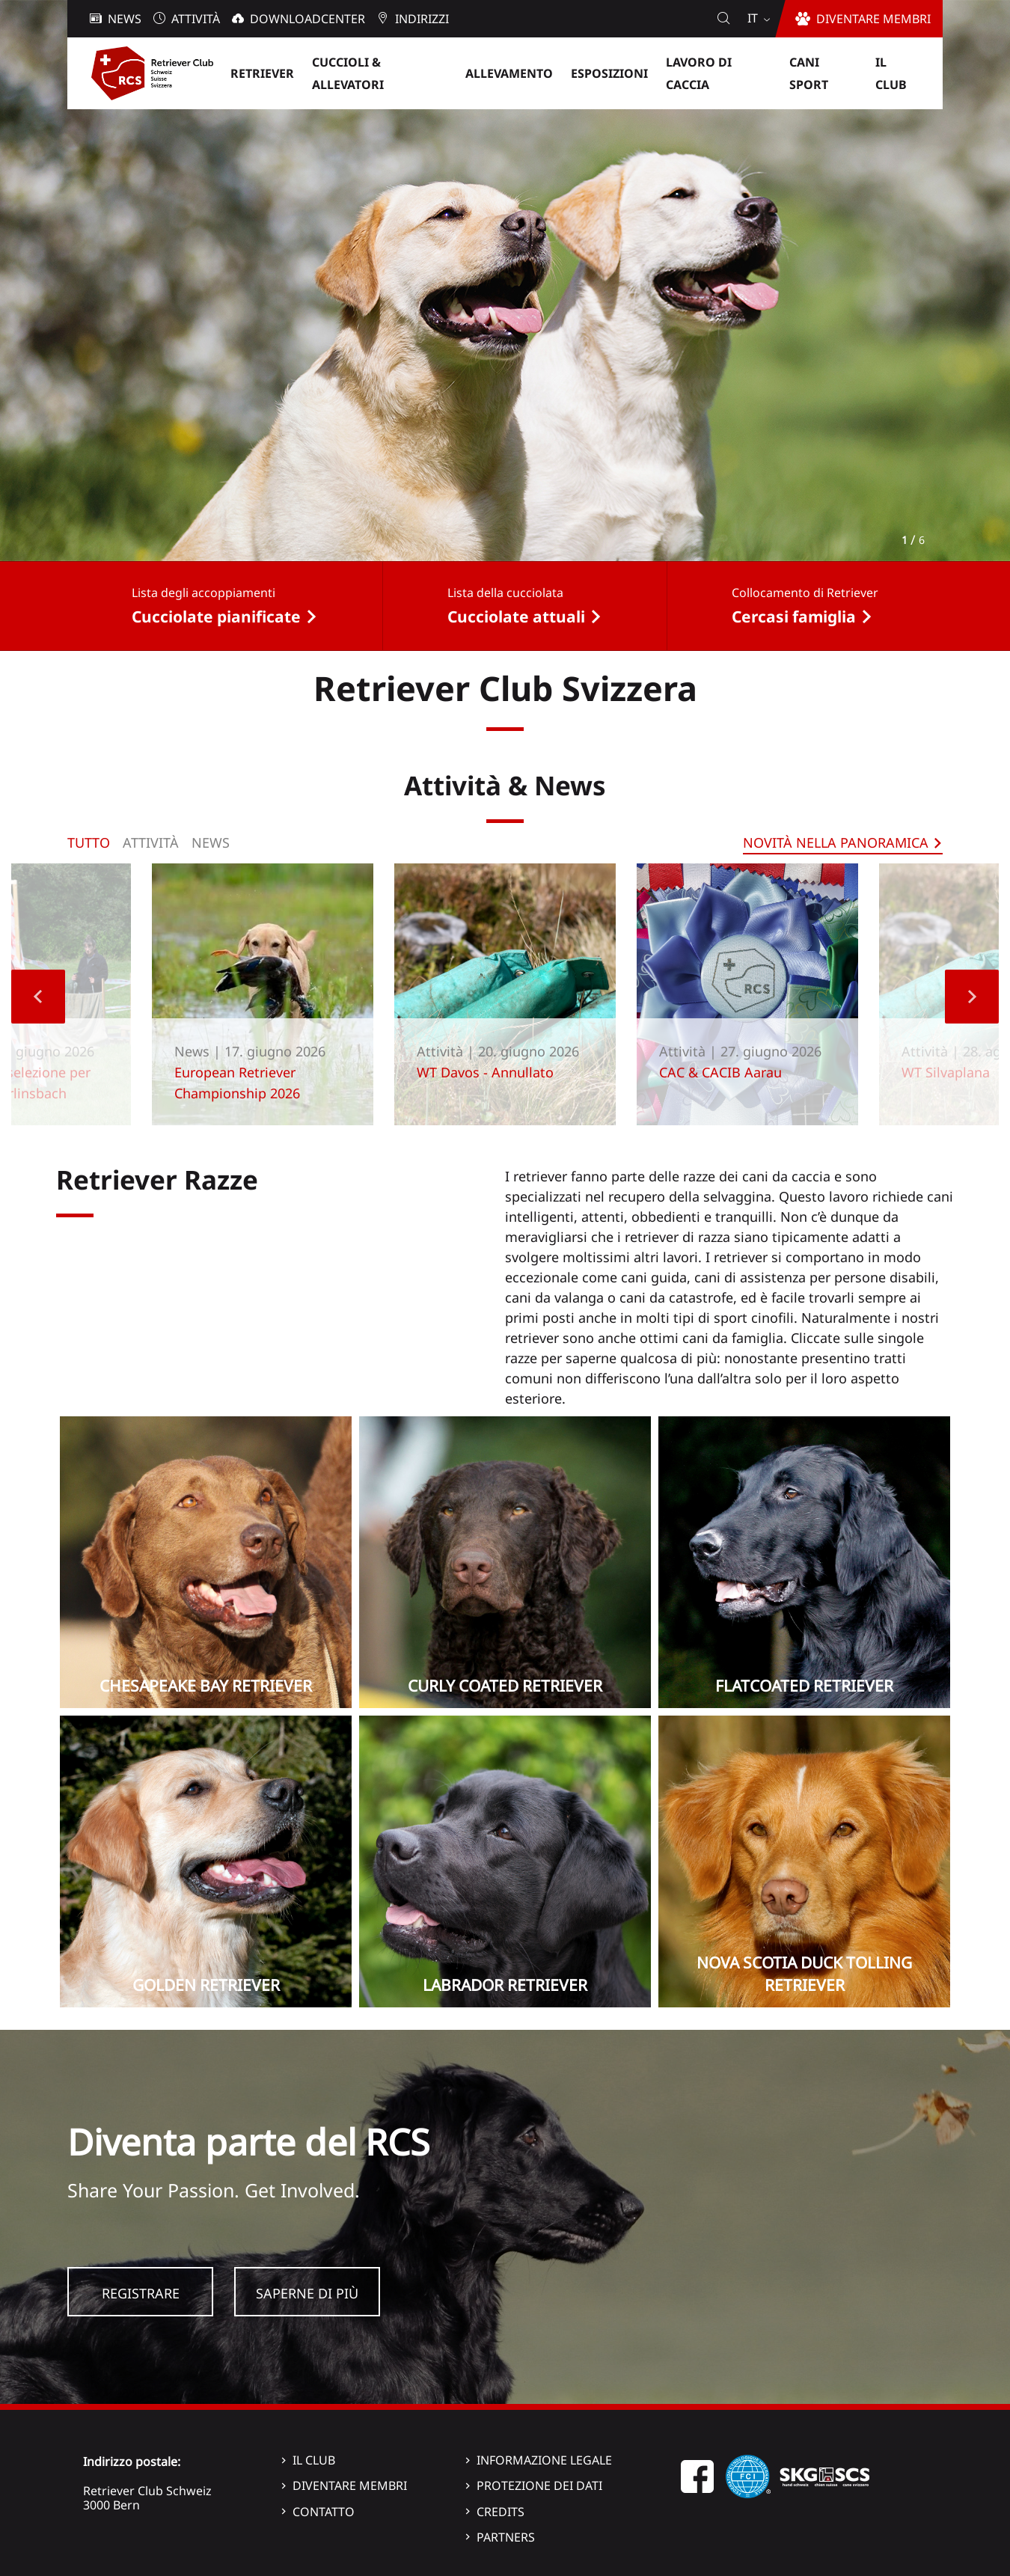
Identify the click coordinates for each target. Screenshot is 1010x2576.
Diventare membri (350, 2485)
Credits (500, 2511)
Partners (506, 2537)
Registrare (141, 2293)
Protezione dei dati (539, 2485)
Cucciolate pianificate (216, 616)
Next (972, 997)
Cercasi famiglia (794, 616)
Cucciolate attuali (516, 616)
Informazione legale (544, 2460)
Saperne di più (307, 2293)
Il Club (314, 2460)
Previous (38, 997)
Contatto (324, 2511)
